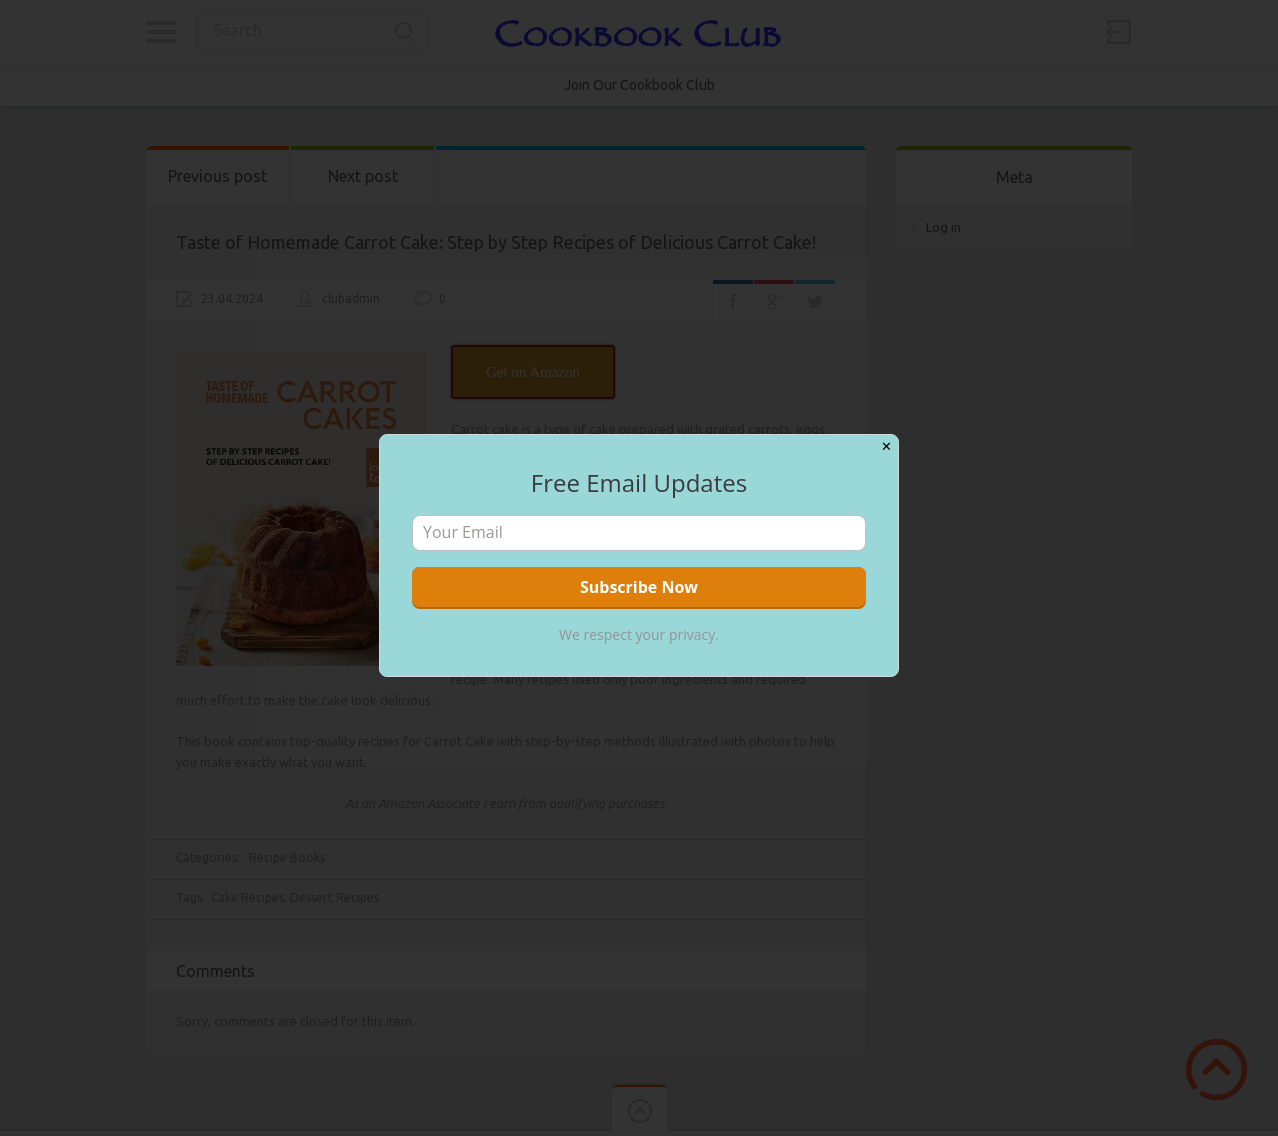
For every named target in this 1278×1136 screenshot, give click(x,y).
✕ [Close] (886, 446)
